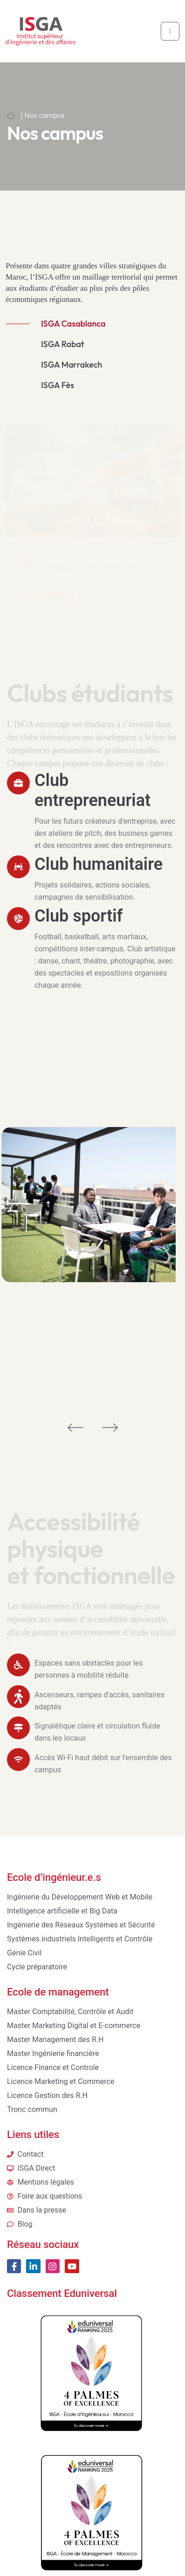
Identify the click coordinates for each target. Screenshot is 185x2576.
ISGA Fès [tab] (57, 385)
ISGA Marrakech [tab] (71, 364)
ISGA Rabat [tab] (62, 344)
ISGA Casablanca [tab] (73, 323)
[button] (75, 1427)
